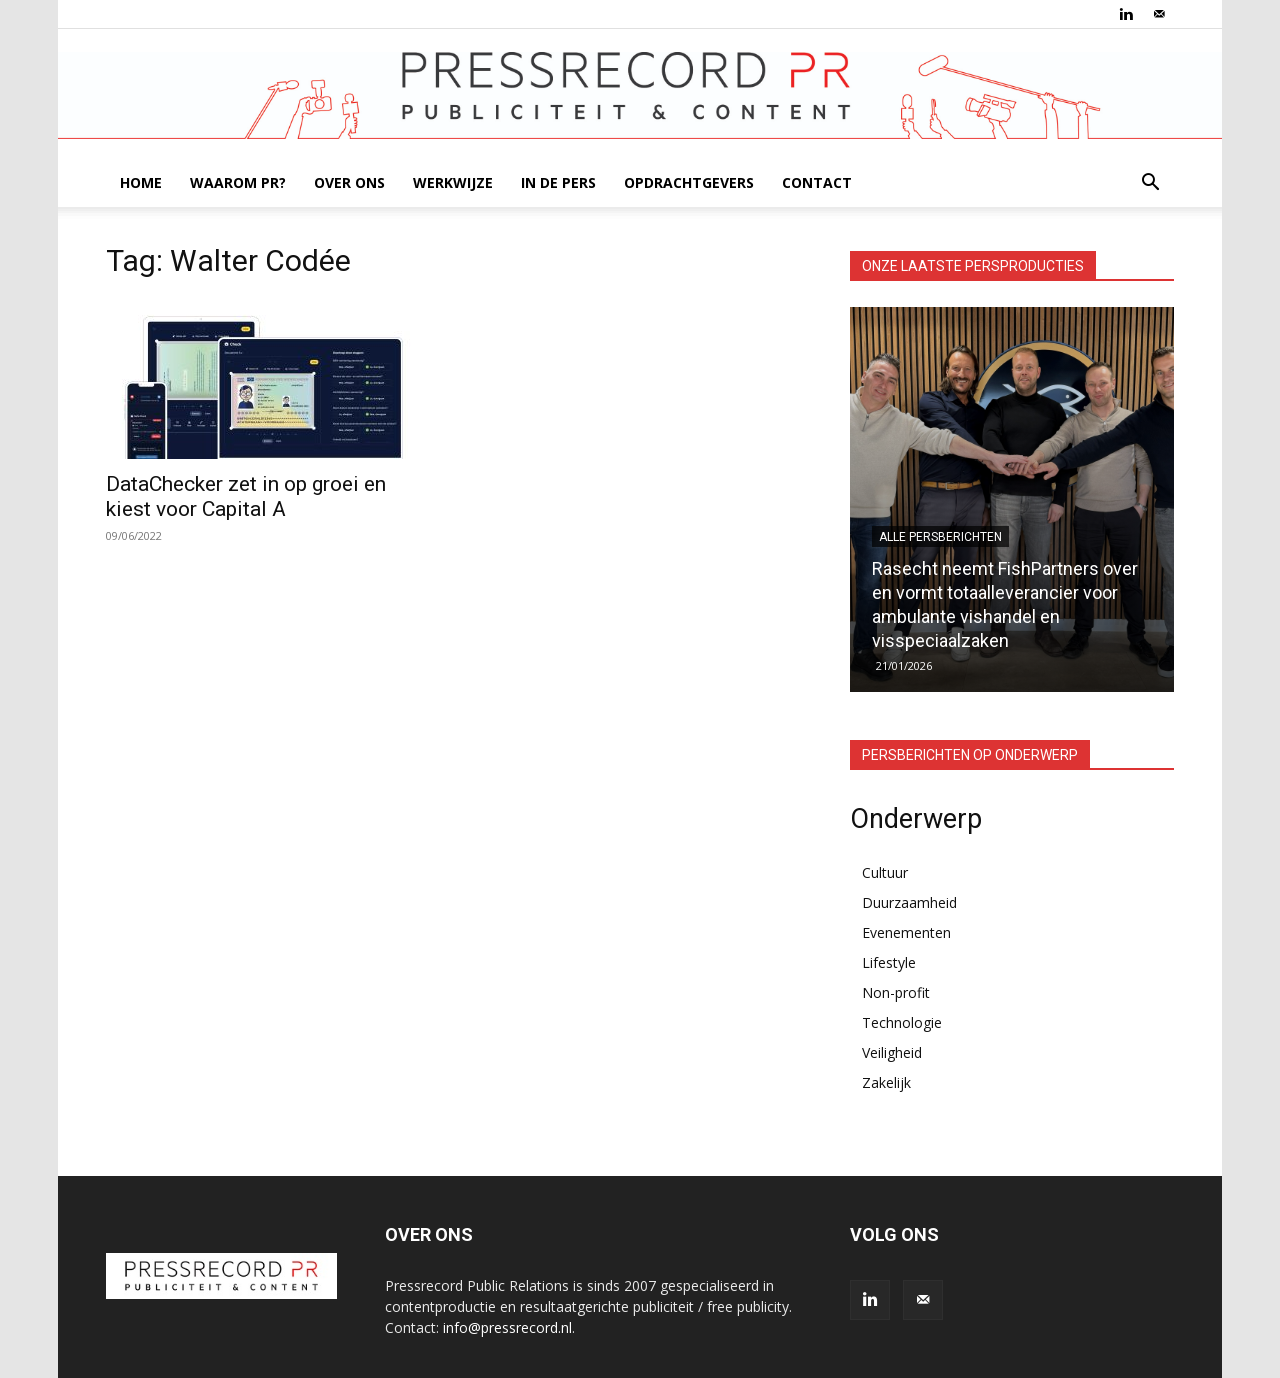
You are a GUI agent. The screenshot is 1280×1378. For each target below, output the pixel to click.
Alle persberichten (940, 537)
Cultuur (885, 872)
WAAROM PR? (238, 182)
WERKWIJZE (453, 182)
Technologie (902, 1022)
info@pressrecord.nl (507, 1327)
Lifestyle (889, 962)
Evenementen (906, 932)
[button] (1150, 184)
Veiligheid (892, 1052)
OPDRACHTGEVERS (689, 182)
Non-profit (896, 992)
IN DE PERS (558, 182)
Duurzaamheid (909, 902)
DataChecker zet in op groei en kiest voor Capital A (246, 496)
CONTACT (817, 182)
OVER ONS (349, 182)
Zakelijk (886, 1082)
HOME (141, 182)
